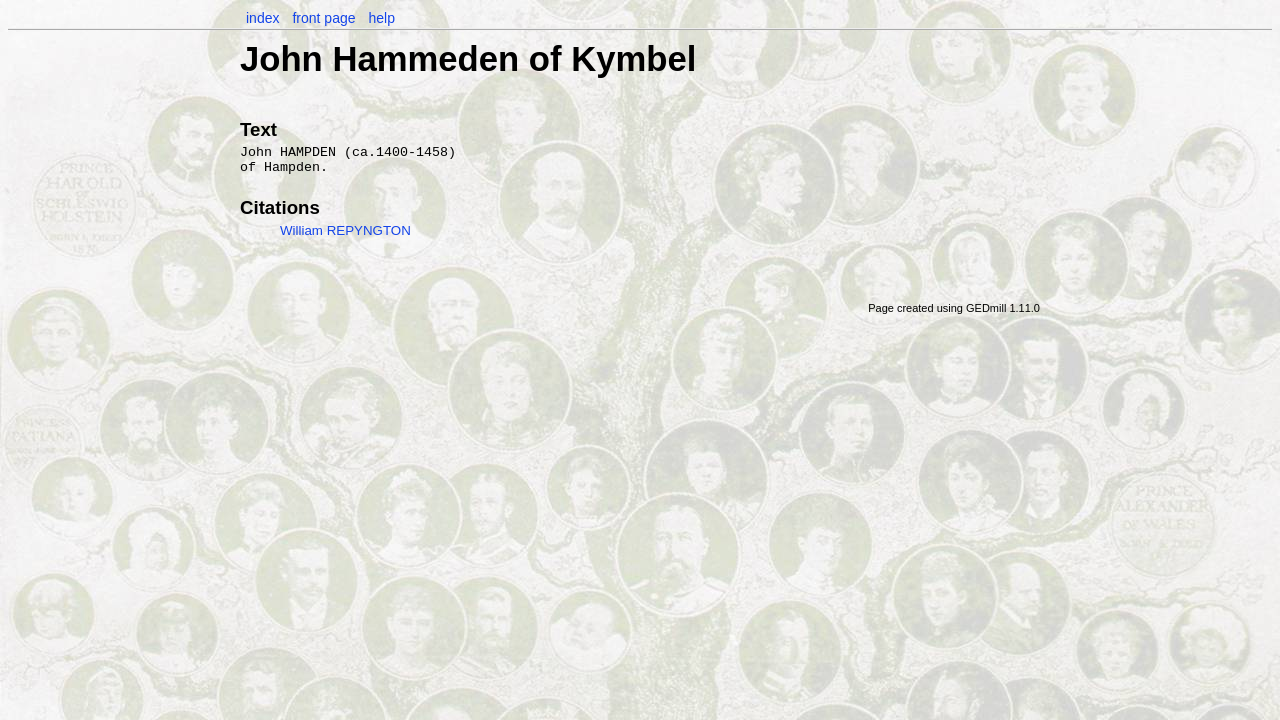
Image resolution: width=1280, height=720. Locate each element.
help (381, 18)
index (262, 18)
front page (323, 18)
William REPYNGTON (345, 230)
